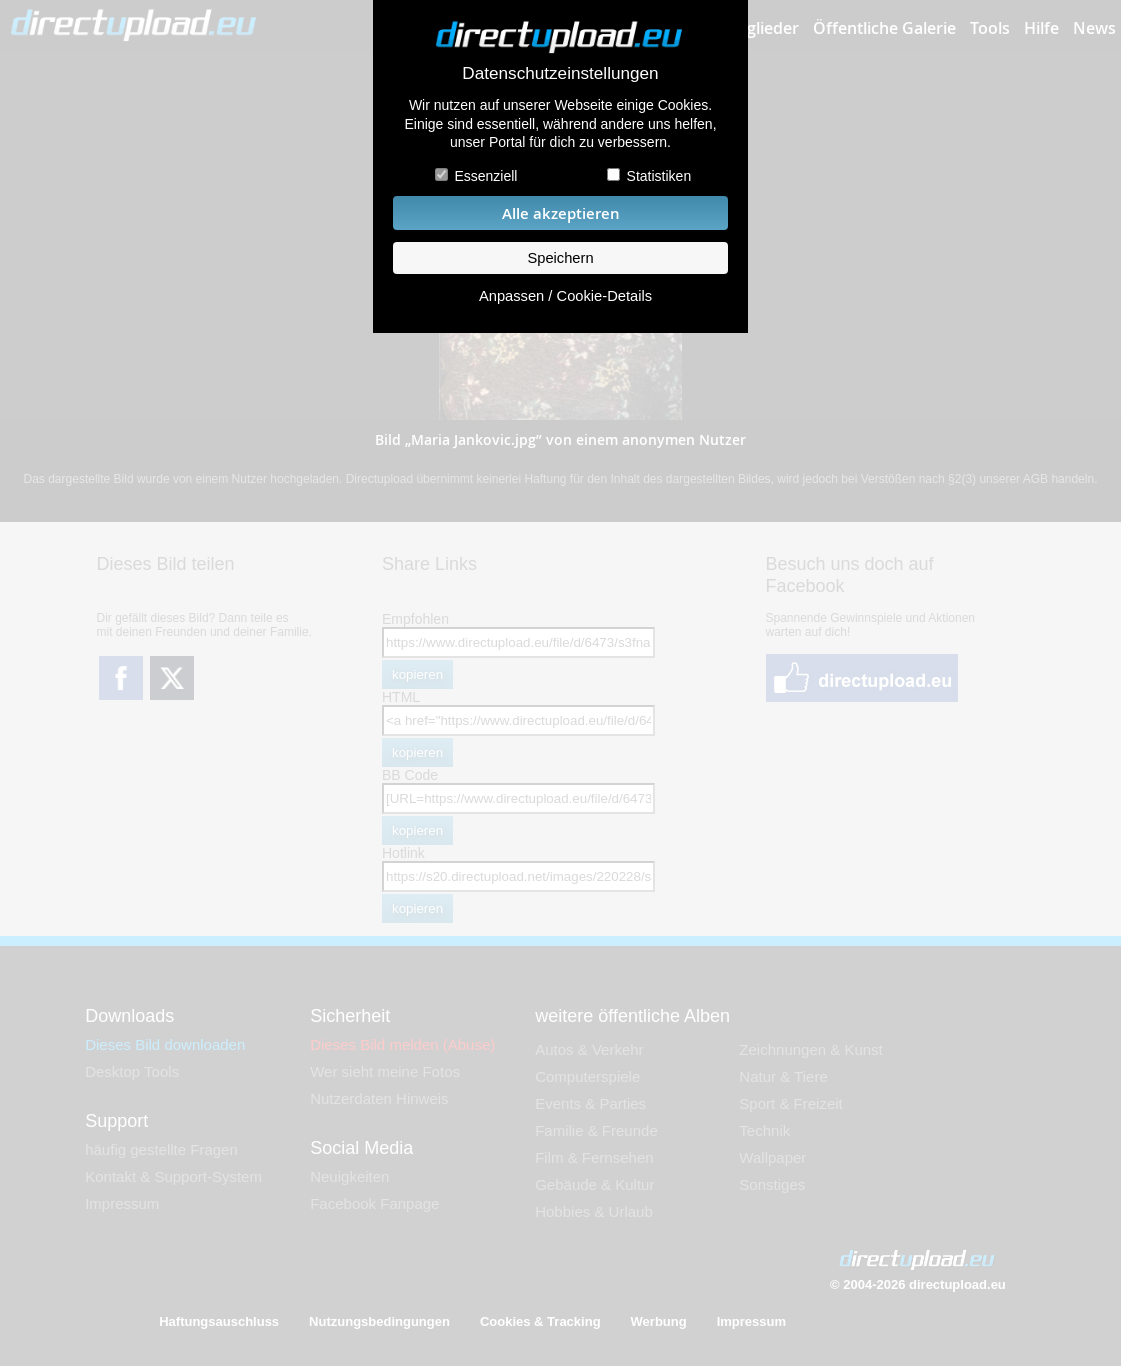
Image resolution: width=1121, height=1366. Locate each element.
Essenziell (485, 176)
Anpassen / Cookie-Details (565, 296)
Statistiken (659, 176)
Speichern (560, 258)
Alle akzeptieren (561, 213)
